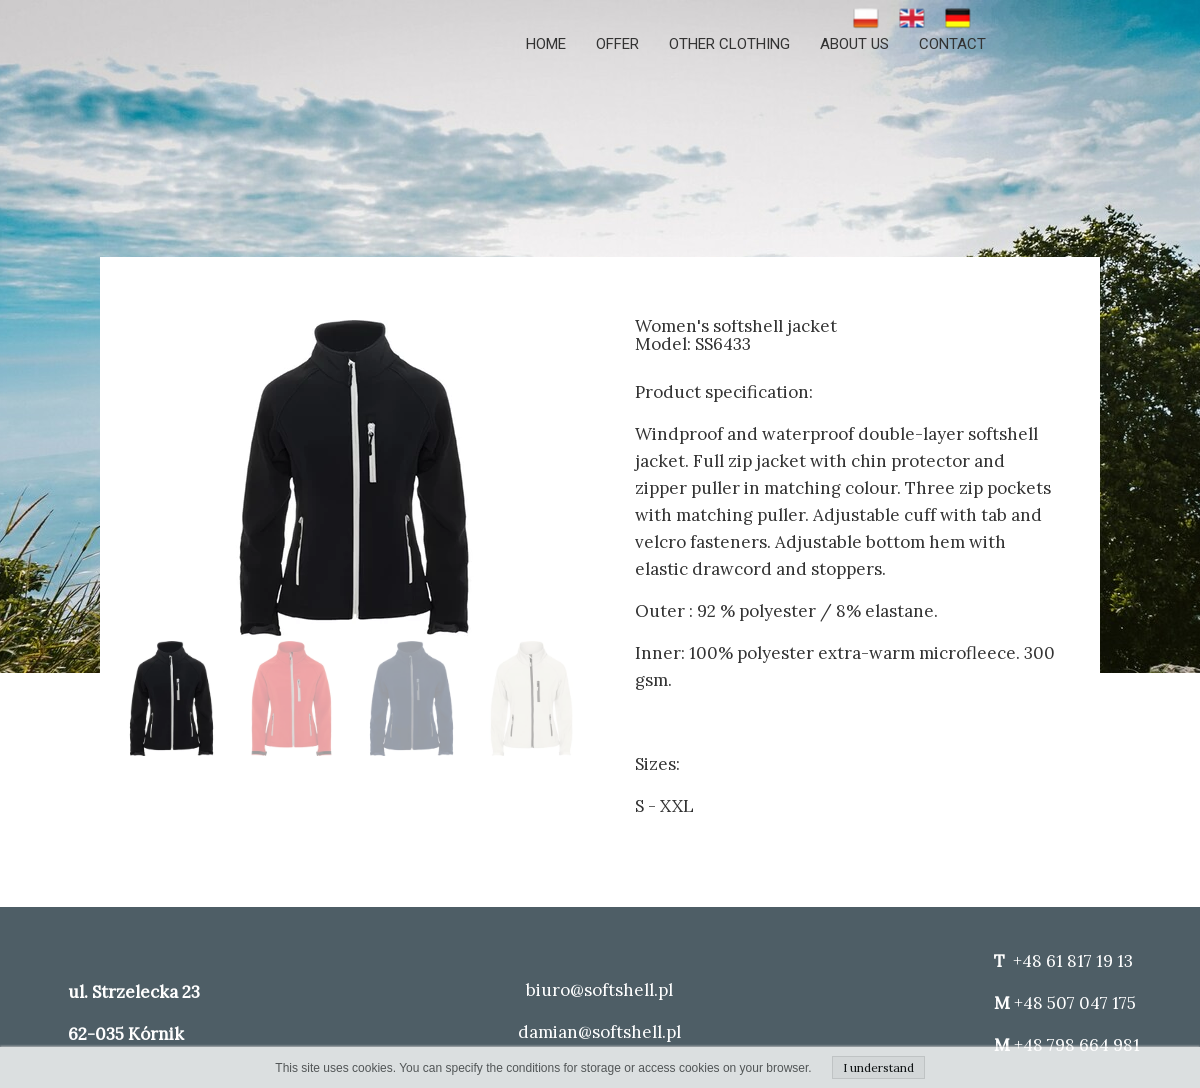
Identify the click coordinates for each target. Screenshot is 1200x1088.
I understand (878, 1067)
